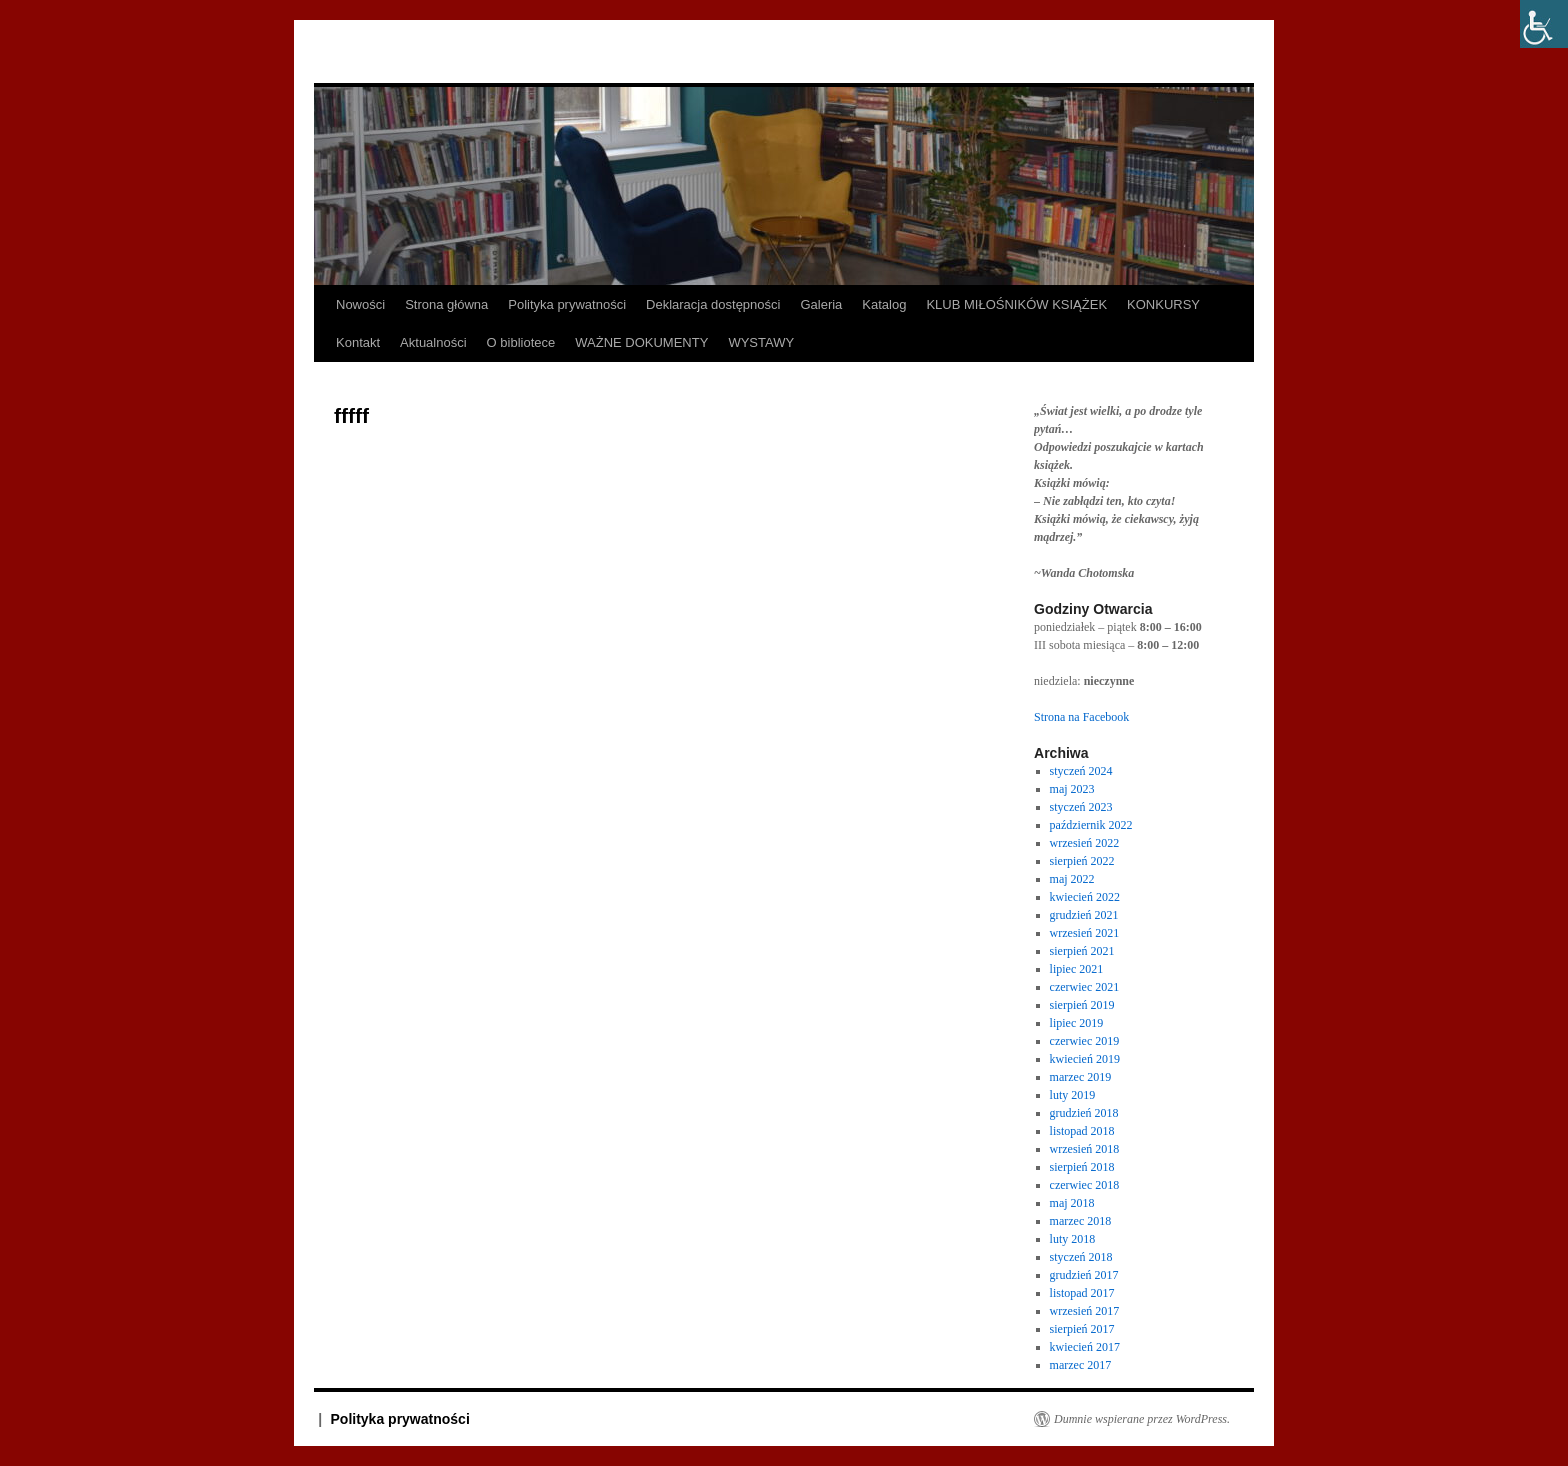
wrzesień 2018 (1085, 1149)
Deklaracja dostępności (713, 304)
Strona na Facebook (1081, 717)
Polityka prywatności (567, 304)
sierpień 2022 (1082, 861)
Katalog (884, 304)
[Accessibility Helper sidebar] (1544, 24)
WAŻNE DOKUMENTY (641, 342)
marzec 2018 (1081, 1221)
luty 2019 (1073, 1095)
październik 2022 (1091, 825)
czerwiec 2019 (1085, 1041)
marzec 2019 (1081, 1077)
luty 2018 (1073, 1239)
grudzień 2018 (1084, 1113)
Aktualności (433, 342)
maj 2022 (1072, 879)
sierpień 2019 (1082, 1005)
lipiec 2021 (1077, 969)
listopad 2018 (1082, 1131)
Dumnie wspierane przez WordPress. (1142, 1419)
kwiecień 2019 (1085, 1059)
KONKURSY (1163, 304)
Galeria (821, 304)
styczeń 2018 (1081, 1257)
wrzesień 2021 (1085, 933)
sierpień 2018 (1082, 1167)
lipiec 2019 (1077, 1023)
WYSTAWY (761, 342)
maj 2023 (1072, 789)
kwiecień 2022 (1085, 897)
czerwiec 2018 (1085, 1185)
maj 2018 (1072, 1203)
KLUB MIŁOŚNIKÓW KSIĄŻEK (1016, 304)
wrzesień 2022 (1085, 843)
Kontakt (358, 342)
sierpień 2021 (1082, 951)
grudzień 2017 (1084, 1275)
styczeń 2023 (1081, 807)
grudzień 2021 (1084, 915)
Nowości (360, 304)
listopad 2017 (1082, 1293)
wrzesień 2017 (1085, 1311)
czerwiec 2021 (1085, 987)
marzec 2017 (1081, 1365)
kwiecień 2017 (1085, 1347)
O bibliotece (521, 342)
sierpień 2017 (1082, 1329)
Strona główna (446, 304)
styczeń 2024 (1081, 771)
